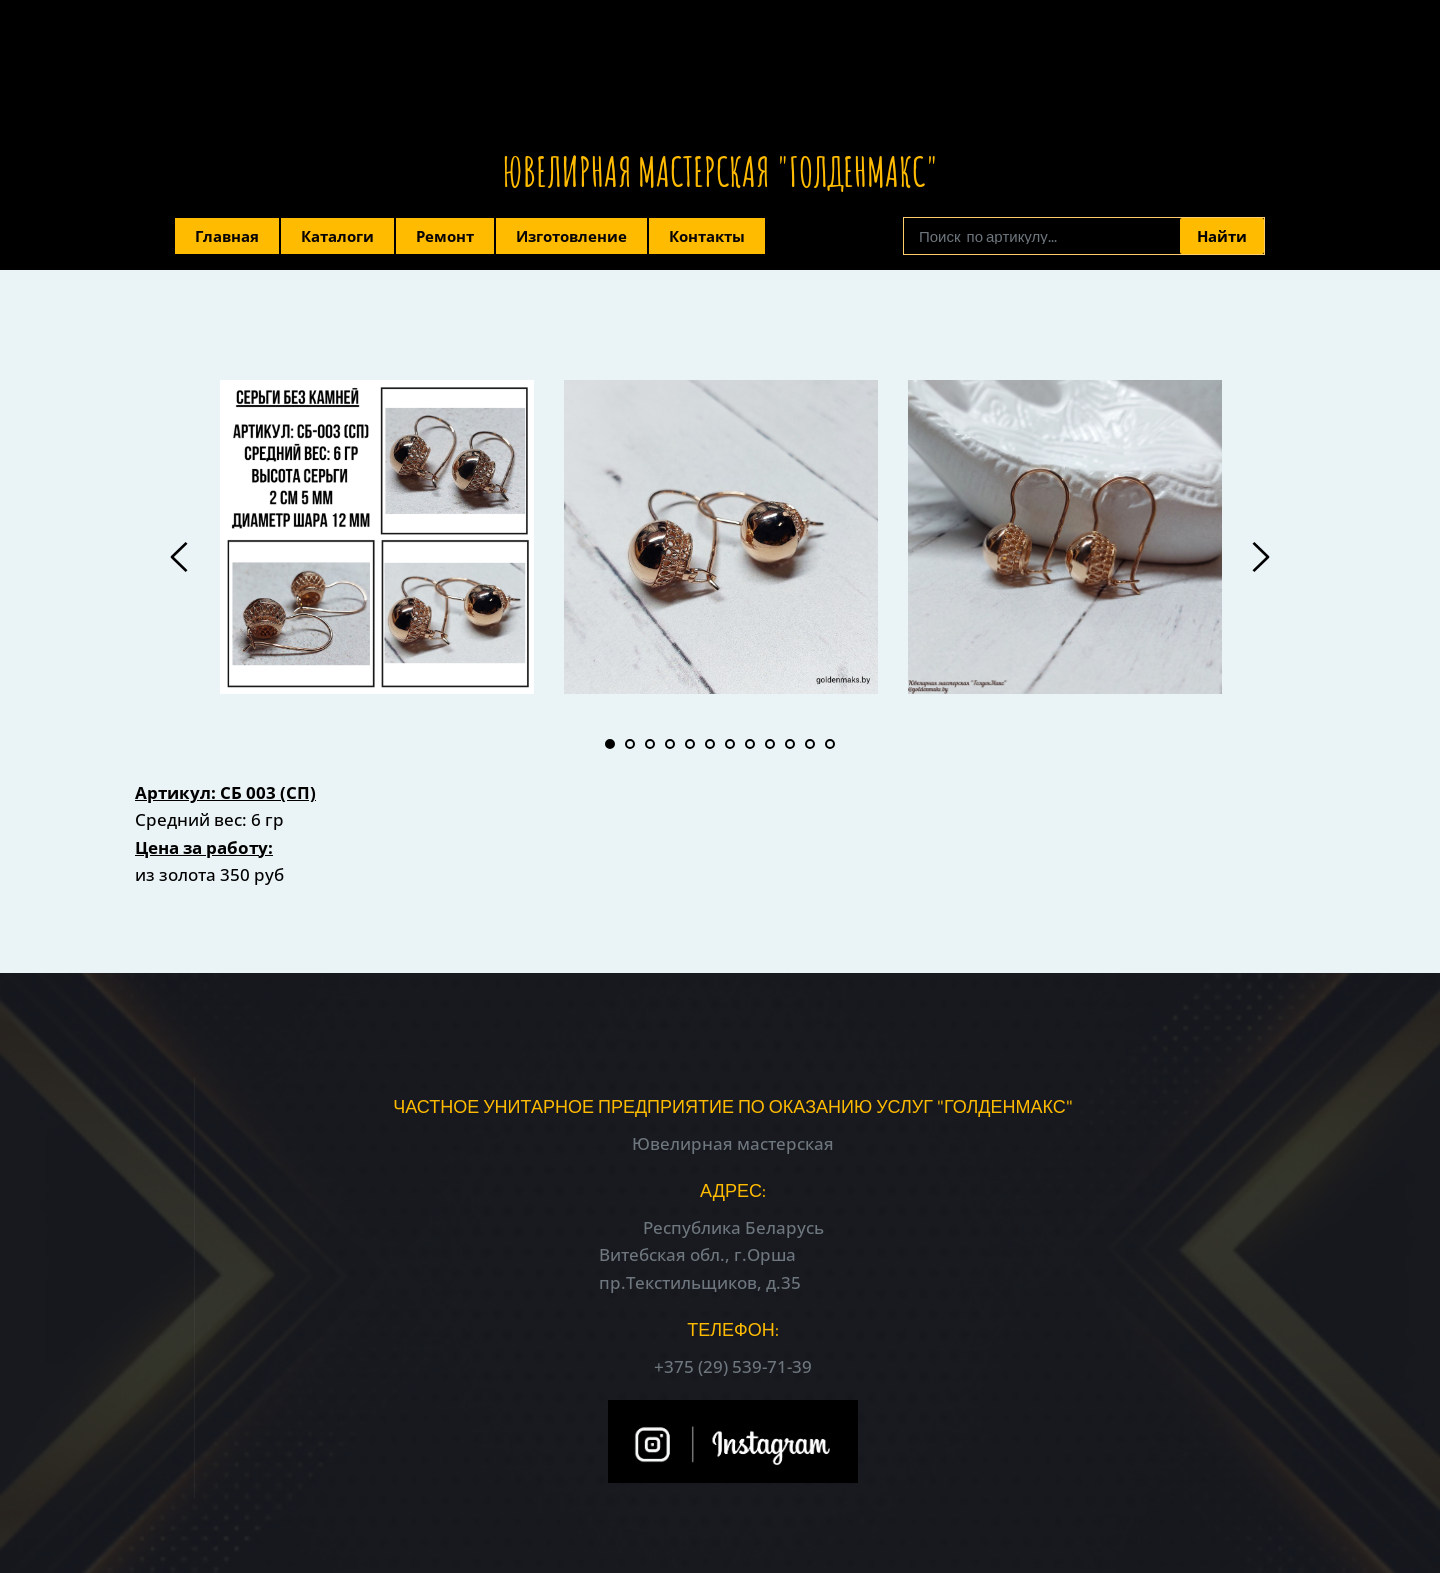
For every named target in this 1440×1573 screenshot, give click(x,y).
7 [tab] (730, 744)
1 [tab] (610, 744)
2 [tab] (630, 744)
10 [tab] (790, 744)
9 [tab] (770, 744)
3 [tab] (650, 744)
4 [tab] (670, 744)
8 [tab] (750, 744)
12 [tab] (830, 744)
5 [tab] (690, 744)
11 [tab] (810, 744)
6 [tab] (710, 744)
